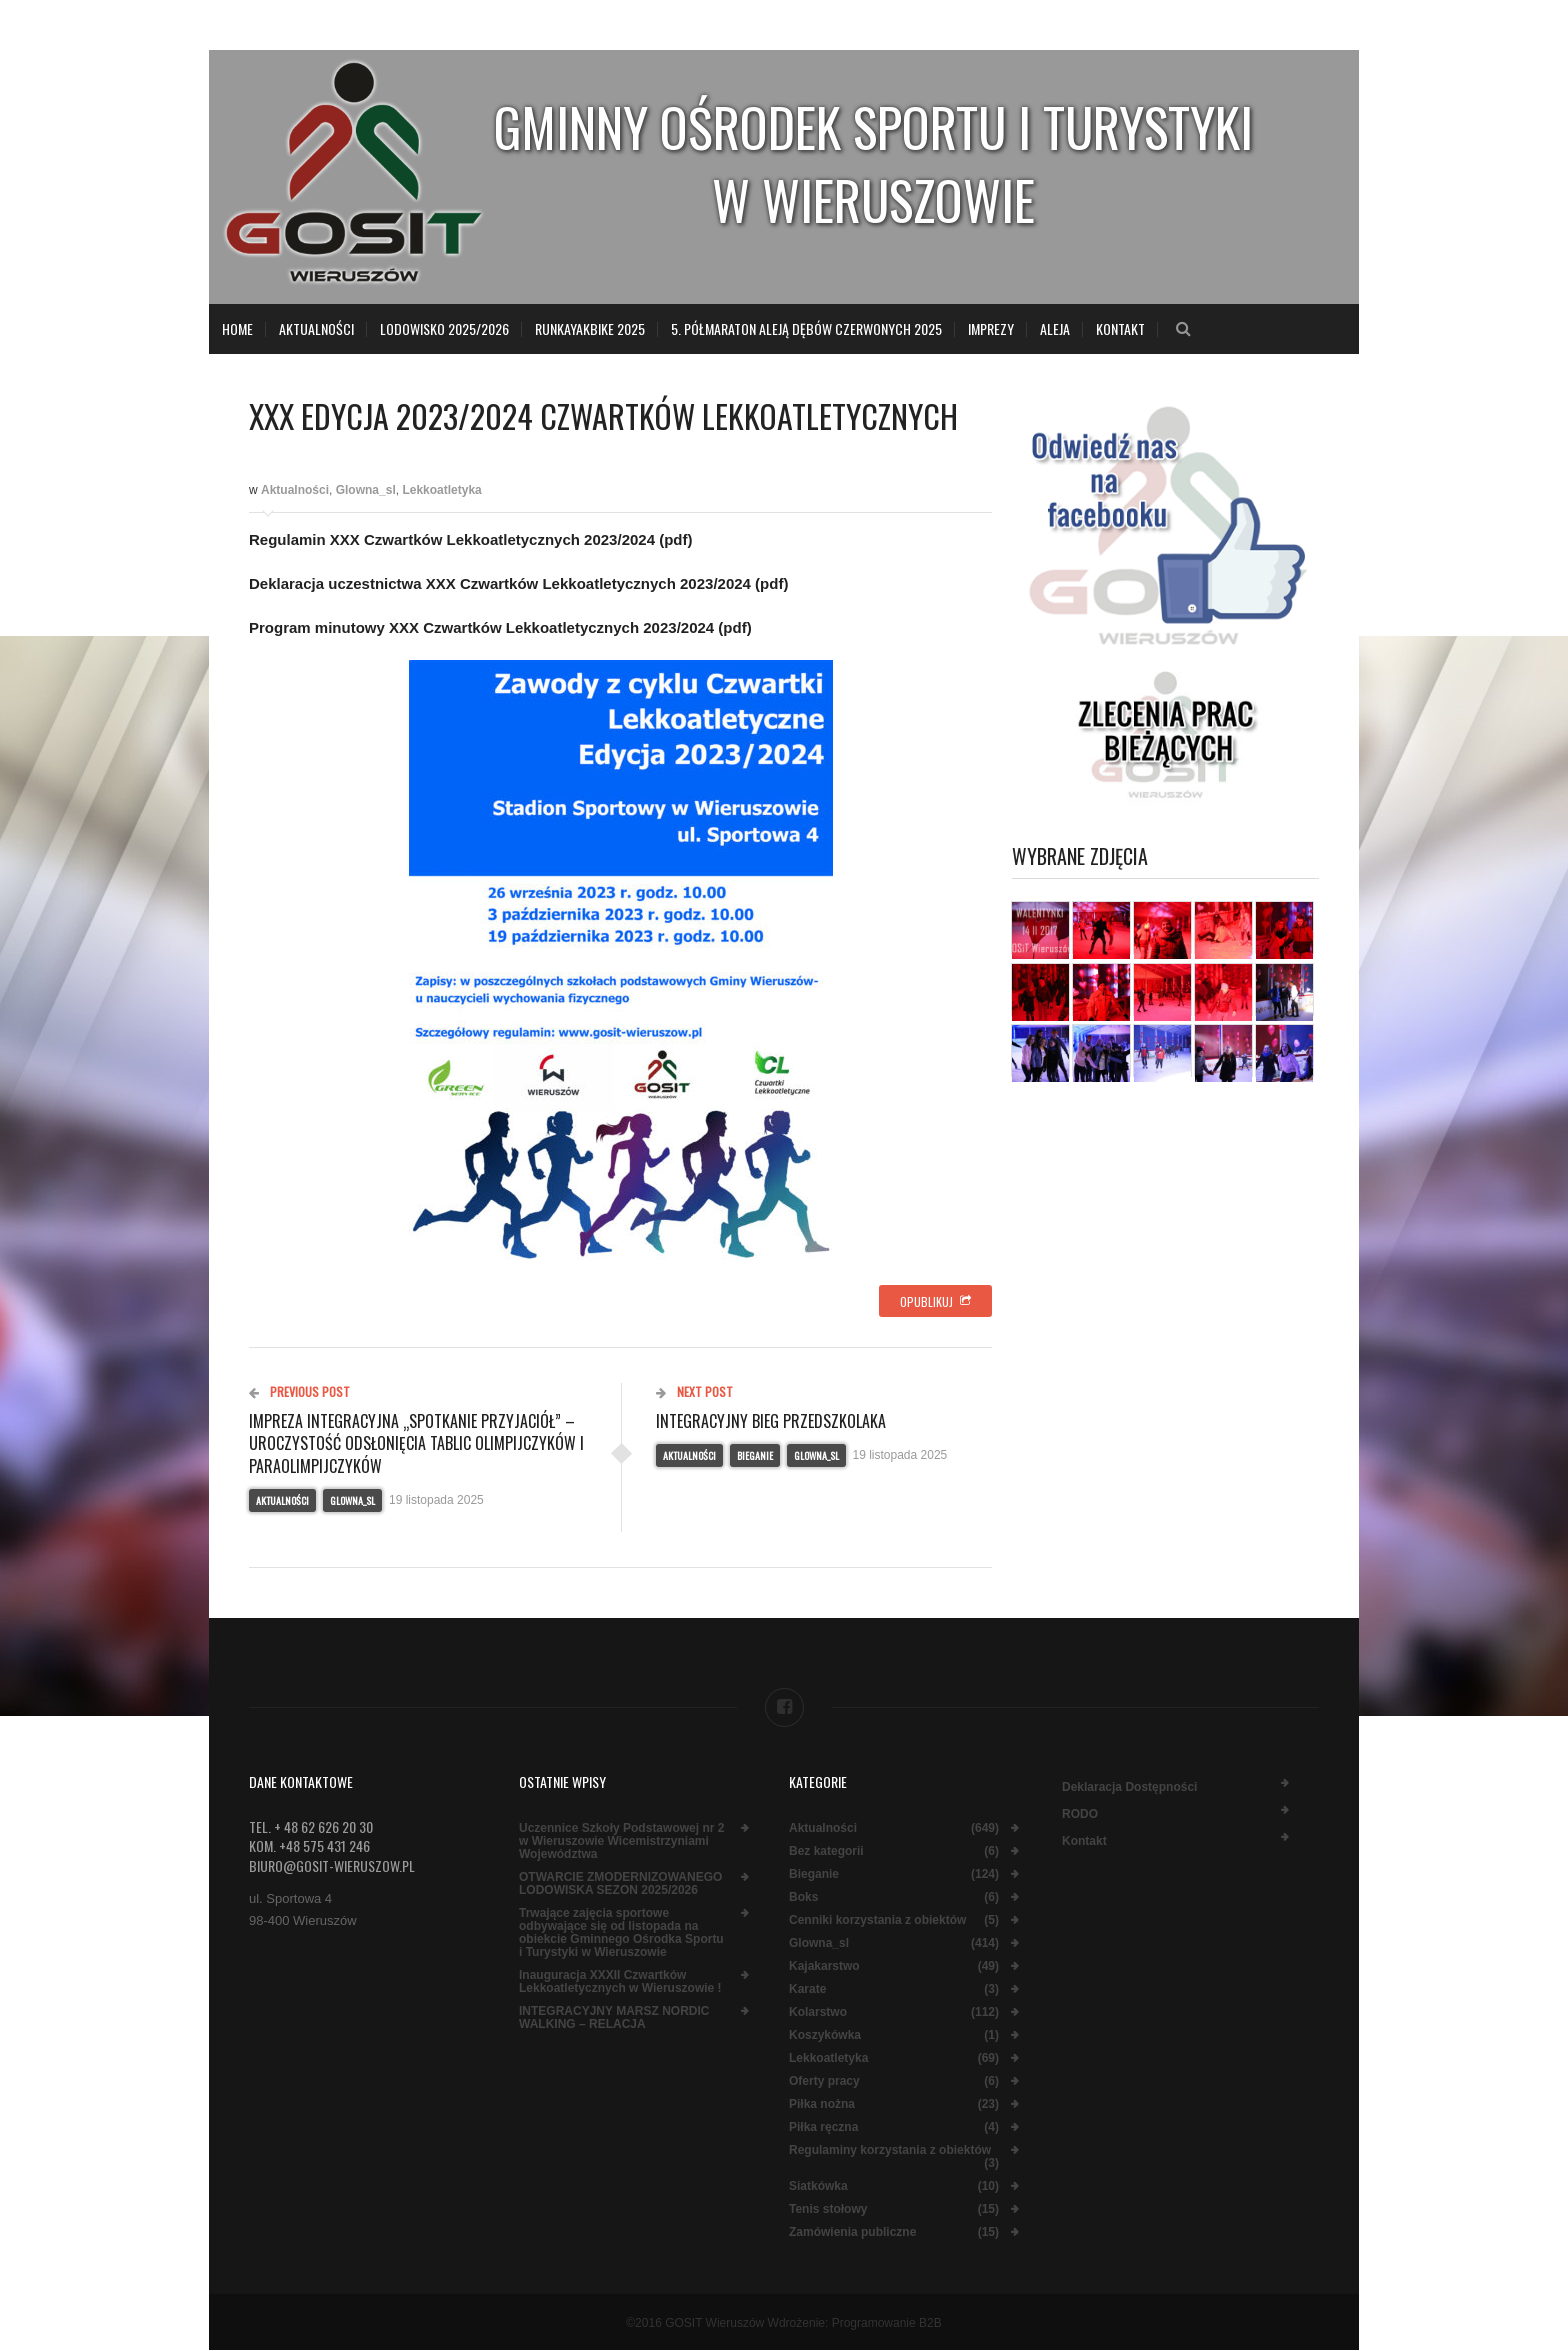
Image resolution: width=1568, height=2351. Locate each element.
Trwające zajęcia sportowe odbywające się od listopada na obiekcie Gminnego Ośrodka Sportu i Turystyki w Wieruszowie (621, 1933)
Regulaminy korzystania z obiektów (890, 2150)
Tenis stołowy (828, 2209)
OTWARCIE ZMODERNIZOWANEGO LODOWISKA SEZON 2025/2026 (620, 1884)
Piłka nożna (822, 2104)
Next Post (694, 1391)
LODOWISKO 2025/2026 (444, 328)
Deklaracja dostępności (1129, 1787)
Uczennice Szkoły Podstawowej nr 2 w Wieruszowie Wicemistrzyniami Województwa (621, 1841)
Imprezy (991, 328)
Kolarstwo (818, 2012)
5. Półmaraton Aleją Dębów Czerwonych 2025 (806, 328)
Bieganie (755, 1455)
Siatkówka (818, 2186)
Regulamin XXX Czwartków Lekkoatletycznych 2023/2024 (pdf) (470, 539)
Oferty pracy (824, 2081)
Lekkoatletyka (441, 490)
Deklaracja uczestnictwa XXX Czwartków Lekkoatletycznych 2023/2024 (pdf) (518, 583)
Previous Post (299, 1391)
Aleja (1055, 328)
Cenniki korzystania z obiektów (877, 1920)
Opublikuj (935, 1301)
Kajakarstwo (824, 1966)
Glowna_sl (366, 490)
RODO (1080, 1814)
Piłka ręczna (823, 2127)
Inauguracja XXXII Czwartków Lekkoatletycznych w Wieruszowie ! (620, 1982)
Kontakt (1120, 328)
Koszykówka (825, 2035)
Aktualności (316, 328)
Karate (807, 1989)
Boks (803, 1897)
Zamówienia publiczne (852, 2232)
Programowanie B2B (887, 2323)
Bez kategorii (826, 1851)
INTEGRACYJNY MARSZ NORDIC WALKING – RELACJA (614, 2018)
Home (237, 328)
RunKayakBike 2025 (590, 328)
